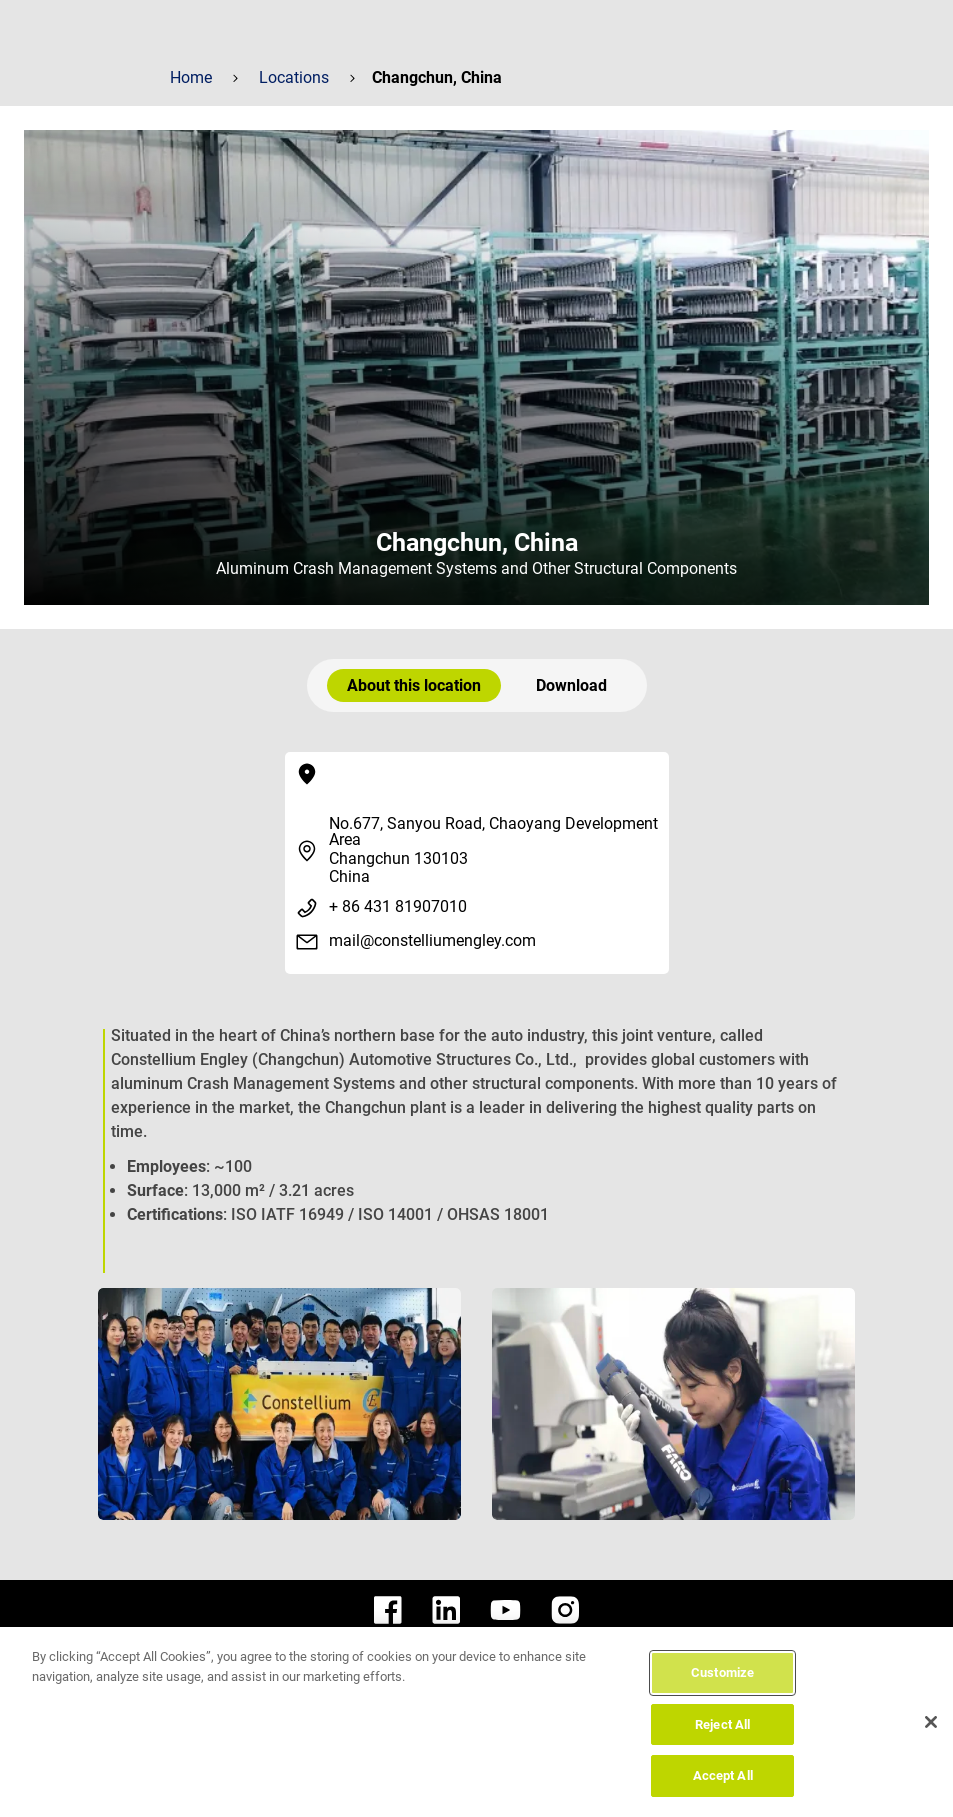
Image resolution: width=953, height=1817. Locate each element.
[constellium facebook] (388, 1610)
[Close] (931, 1722)
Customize (722, 1672)
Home (191, 77)
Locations (294, 77)
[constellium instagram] (565, 1610)
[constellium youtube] (505, 1610)
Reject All (722, 1724)
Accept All (723, 1775)
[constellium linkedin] (446, 1610)
